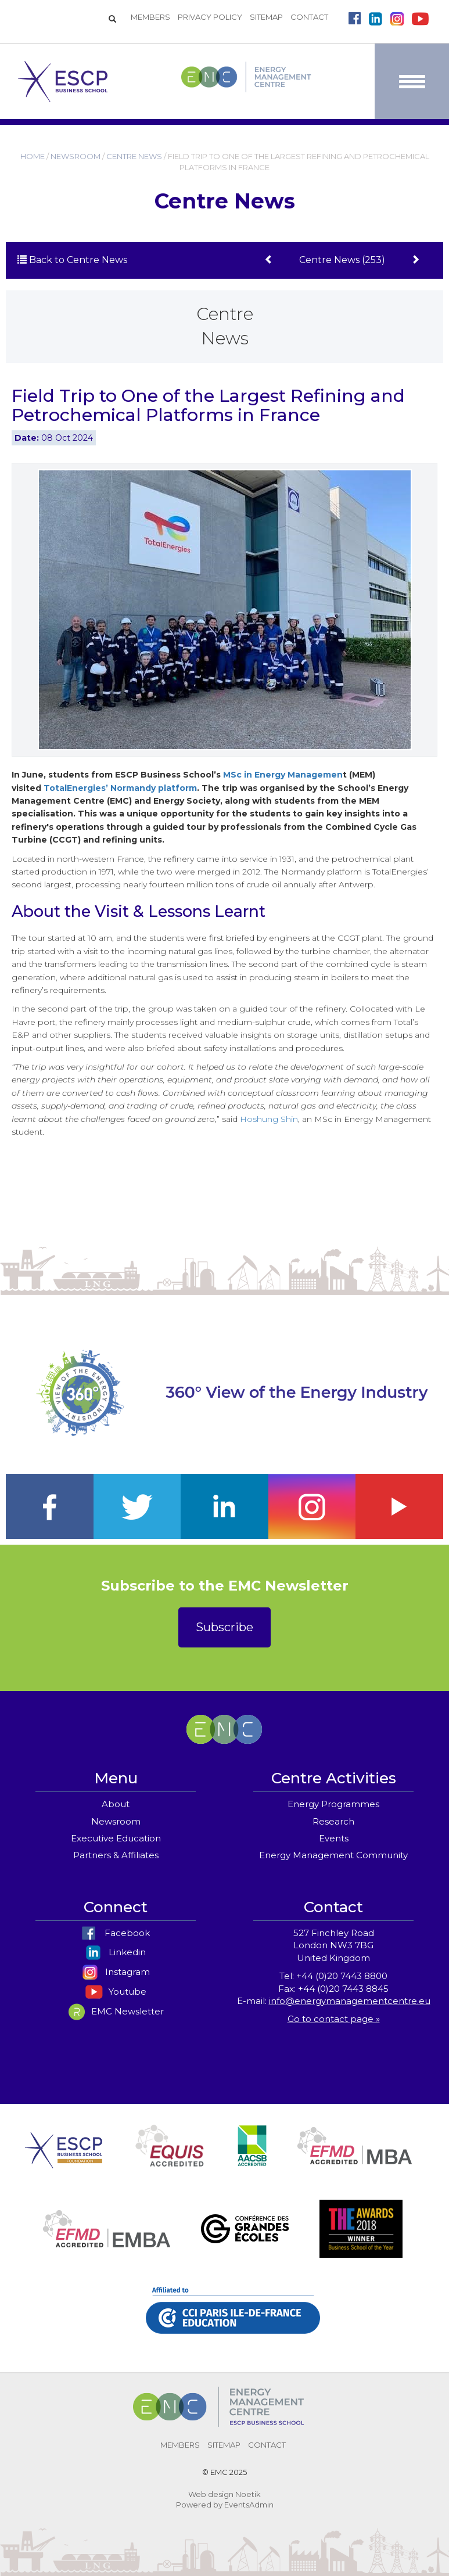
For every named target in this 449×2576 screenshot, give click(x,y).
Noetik (248, 2494)
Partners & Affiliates (116, 1855)
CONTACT (309, 16)
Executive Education (116, 1838)
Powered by (199, 2504)
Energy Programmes (333, 1803)
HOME (32, 156)
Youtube (115, 1991)
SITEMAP (266, 16)
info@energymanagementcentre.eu (349, 2000)
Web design (211, 2494)
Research (333, 1821)
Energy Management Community (333, 1855)
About (116, 1803)
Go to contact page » (334, 2018)
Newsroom (116, 1821)
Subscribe (224, 1627)
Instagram (116, 1971)
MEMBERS (150, 16)
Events (334, 1838)
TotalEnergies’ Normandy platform (120, 788)
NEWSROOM (75, 156)
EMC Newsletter (116, 2011)
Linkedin (115, 1952)
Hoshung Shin (269, 1119)
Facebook (115, 1932)
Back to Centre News (72, 259)
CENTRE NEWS (134, 156)
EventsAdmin (249, 2504)
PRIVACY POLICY (210, 16)
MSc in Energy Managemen (283, 774)
